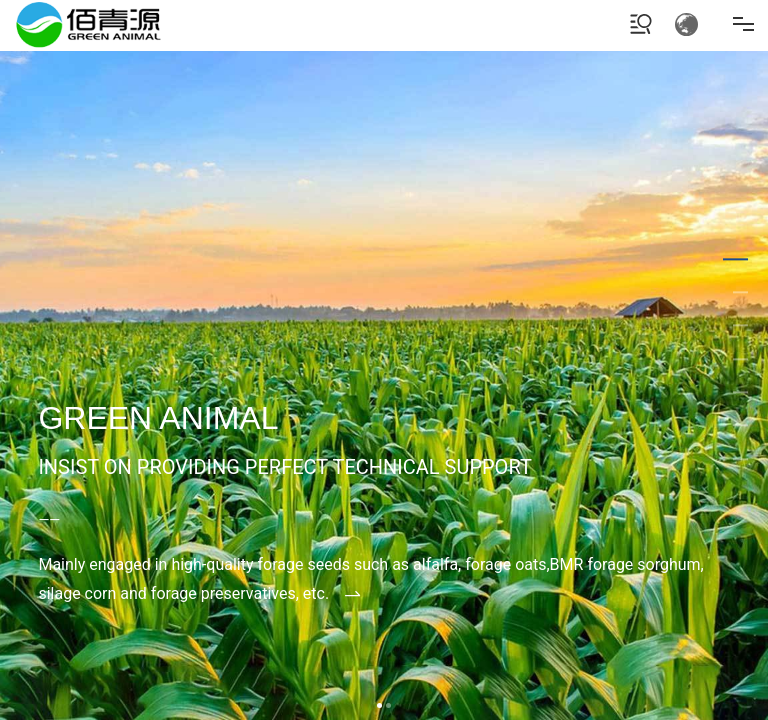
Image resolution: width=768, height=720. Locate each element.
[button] (379, 705)
